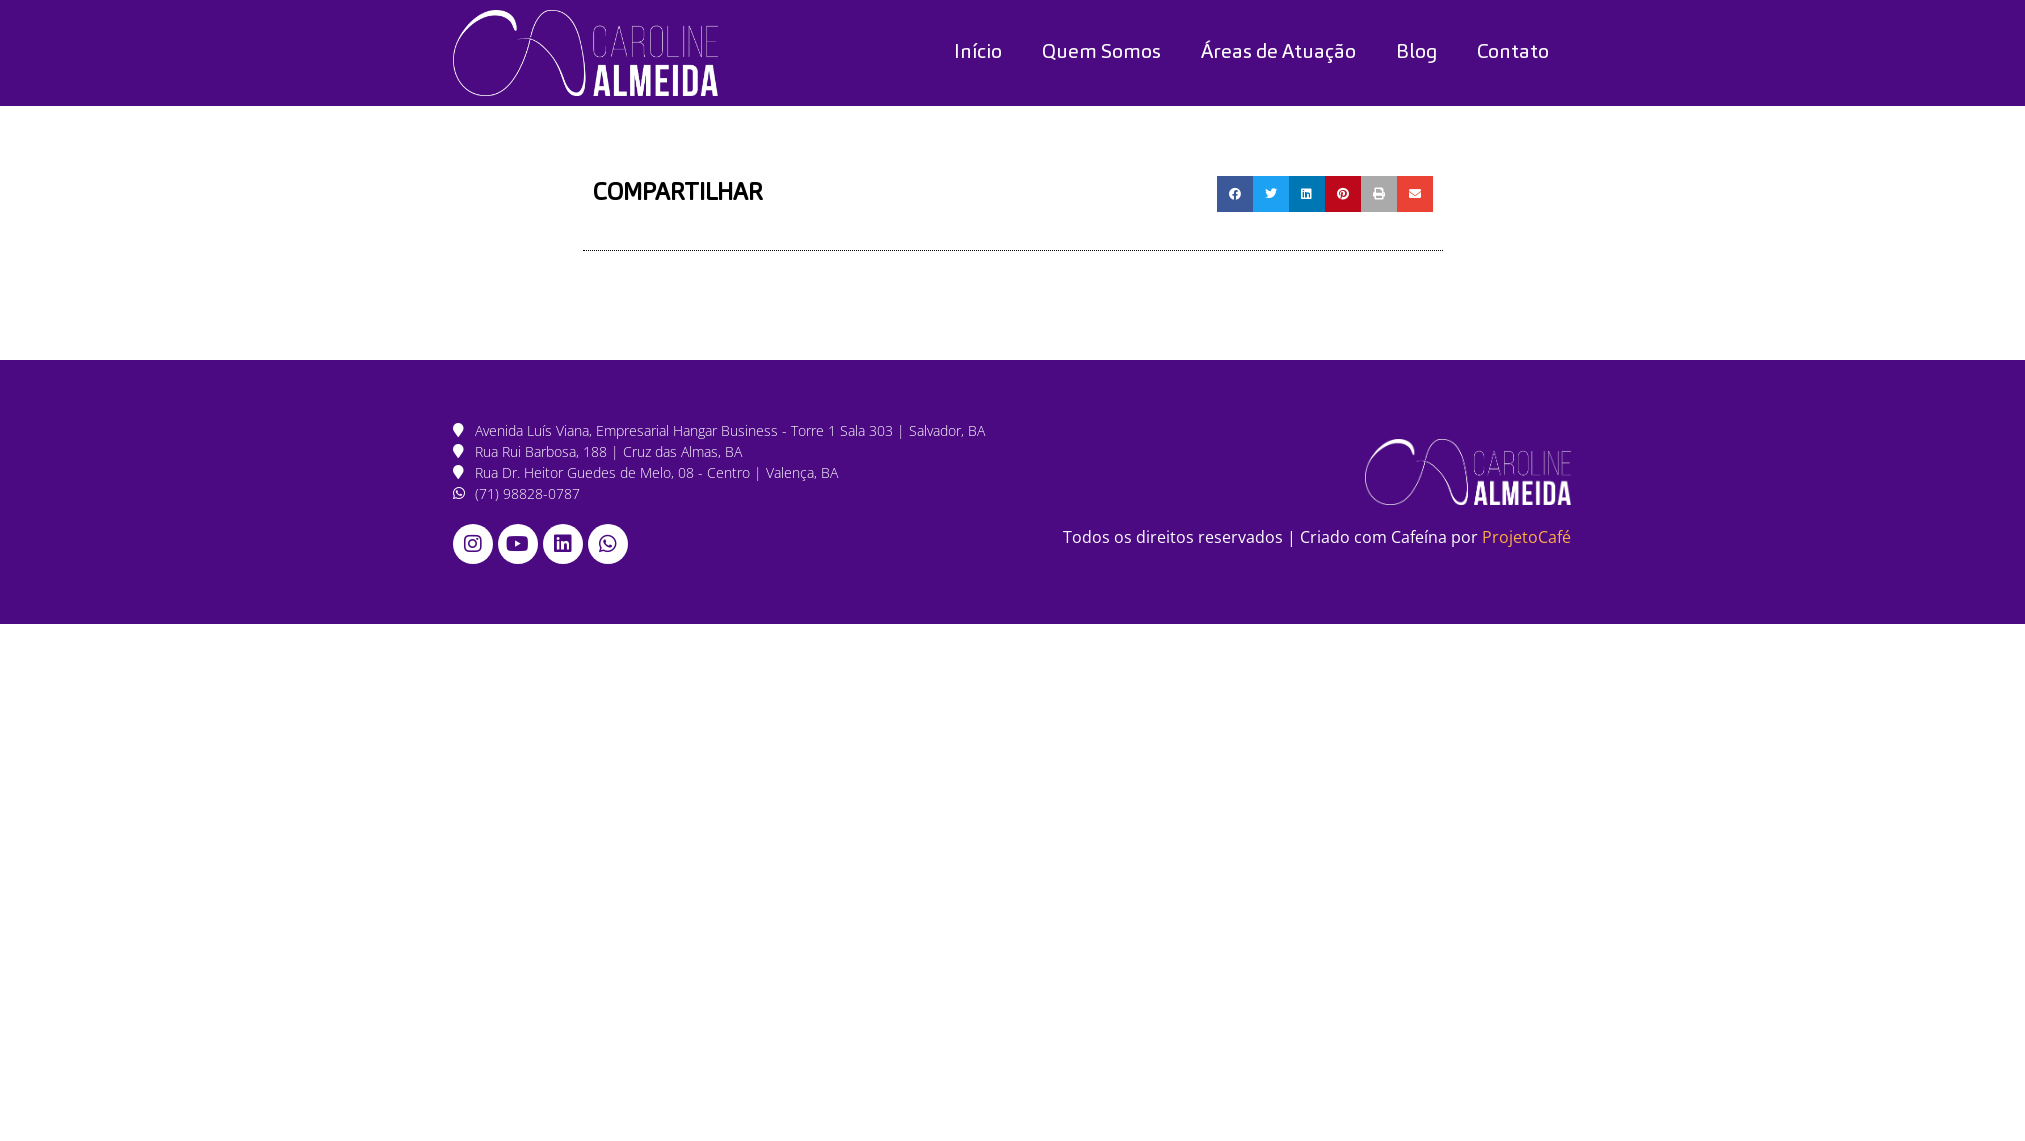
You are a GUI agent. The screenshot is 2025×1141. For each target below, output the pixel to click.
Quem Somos (1101, 53)
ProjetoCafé (1526, 537)
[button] (1235, 194)
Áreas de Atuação (1278, 53)
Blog (1416, 53)
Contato (1513, 53)
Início (978, 53)
